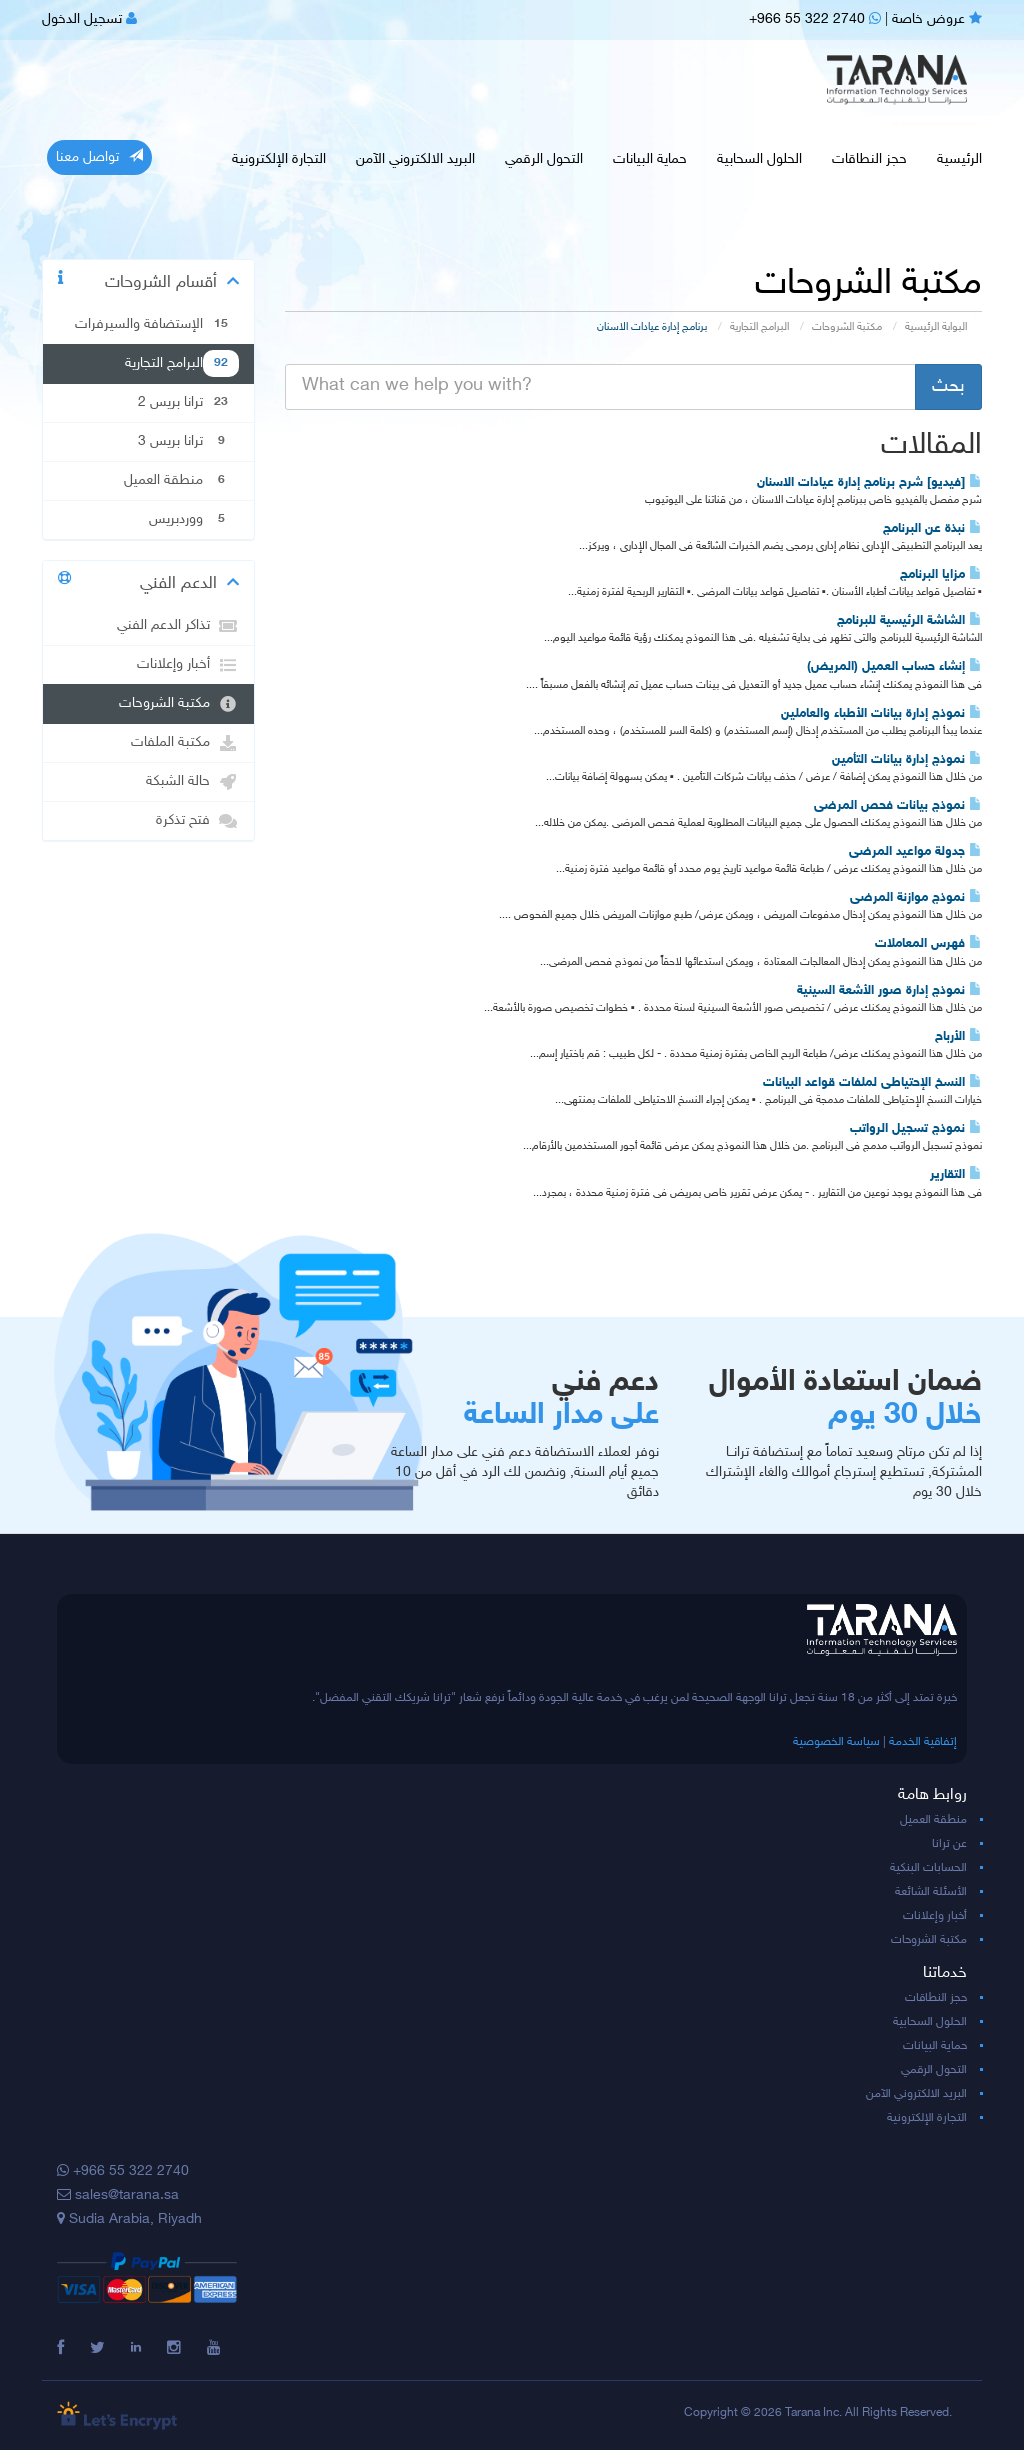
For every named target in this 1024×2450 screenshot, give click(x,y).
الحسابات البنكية (928, 1868)
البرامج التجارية (759, 327)
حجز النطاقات (869, 159)
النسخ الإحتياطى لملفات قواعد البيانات (872, 1083)
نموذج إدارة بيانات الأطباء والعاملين (881, 714)
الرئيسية (959, 159)
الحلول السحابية (759, 159)
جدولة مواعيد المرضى (915, 852)
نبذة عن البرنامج (932, 529)
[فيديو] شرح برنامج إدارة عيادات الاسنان (869, 483)
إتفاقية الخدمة (923, 1742)
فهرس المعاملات (928, 944)
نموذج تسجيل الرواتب (916, 1129)
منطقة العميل (933, 1820)
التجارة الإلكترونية (279, 159)
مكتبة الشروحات (847, 327)
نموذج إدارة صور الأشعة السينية (889, 991)
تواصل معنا (99, 157)
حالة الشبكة (192, 782)
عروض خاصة (937, 19)
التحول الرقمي (544, 159)
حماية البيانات (650, 159)
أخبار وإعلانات (188, 665)
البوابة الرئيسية (936, 327)
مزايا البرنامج (941, 575)
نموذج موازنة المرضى (916, 898)
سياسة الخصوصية (836, 1742)
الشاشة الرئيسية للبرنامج (909, 621)
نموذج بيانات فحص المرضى (898, 806)
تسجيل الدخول (89, 19)
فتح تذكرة (197, 821)
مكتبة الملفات (185, 743)
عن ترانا (949, 1844)
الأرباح (958, 1037)
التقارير (956, 1175)
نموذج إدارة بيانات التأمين (907, 760)
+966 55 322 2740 (815, 19)
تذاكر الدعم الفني (178, 626)
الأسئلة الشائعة (931, 1892)
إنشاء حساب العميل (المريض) (894, 667)
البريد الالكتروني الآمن (415, 159)
